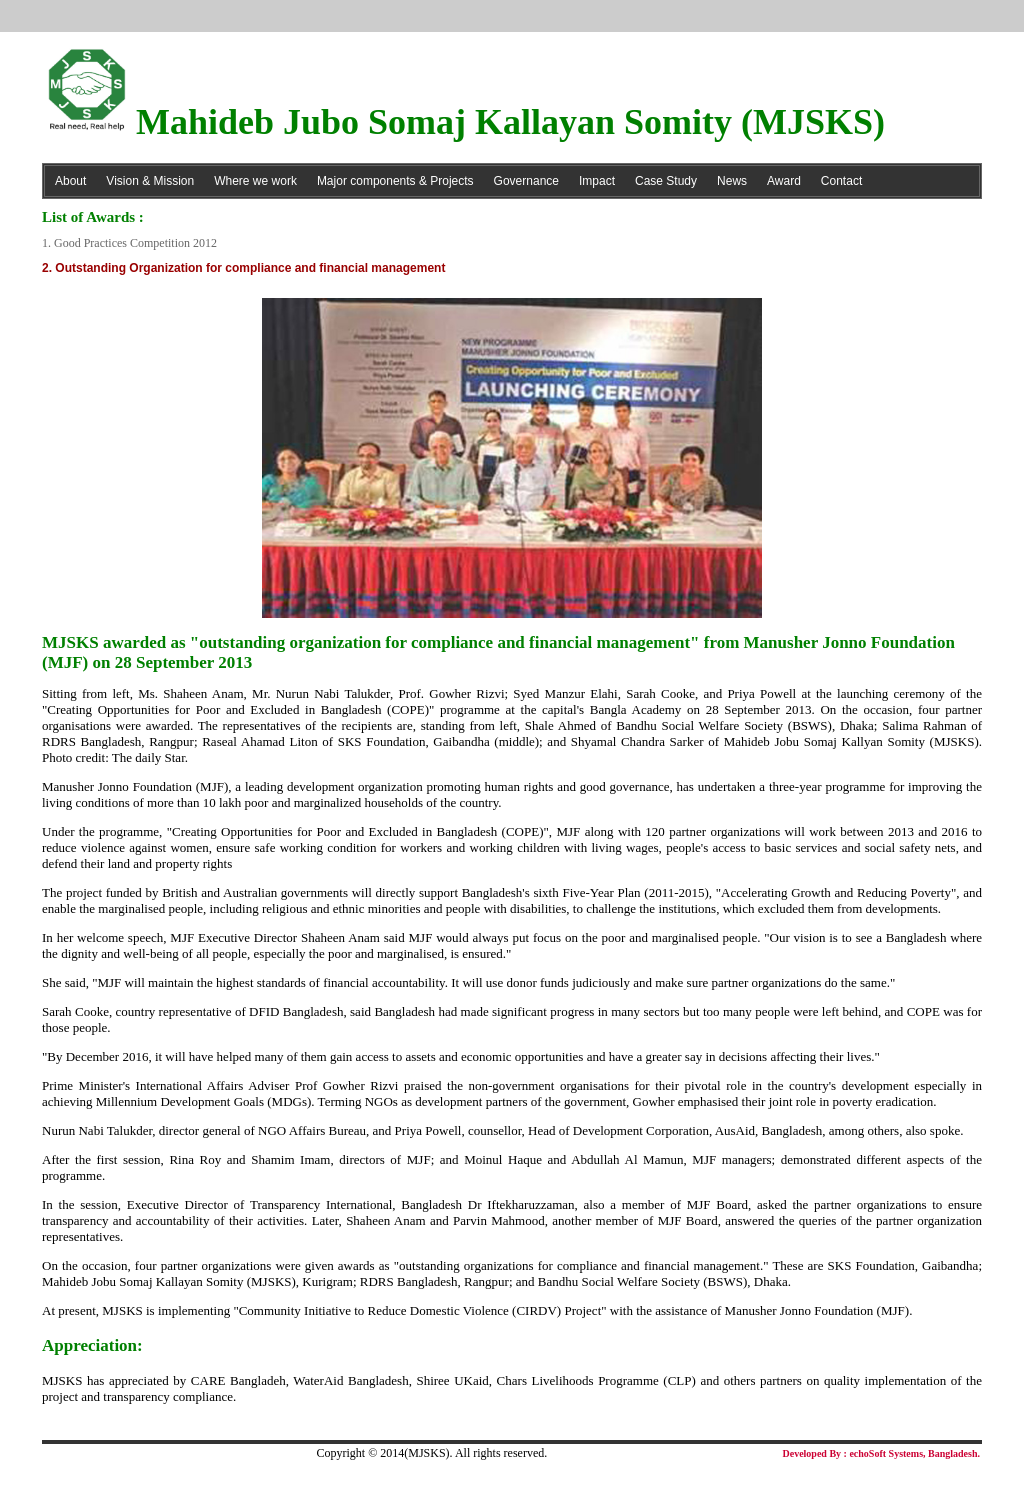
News (732, 181)
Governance (526, 181)
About (70, 181)
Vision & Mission (150, 181)
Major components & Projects (395, 181)
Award (784, 181)
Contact (841, 181)
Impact (597, 181)
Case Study (666, 181)
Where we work (255, 181)
